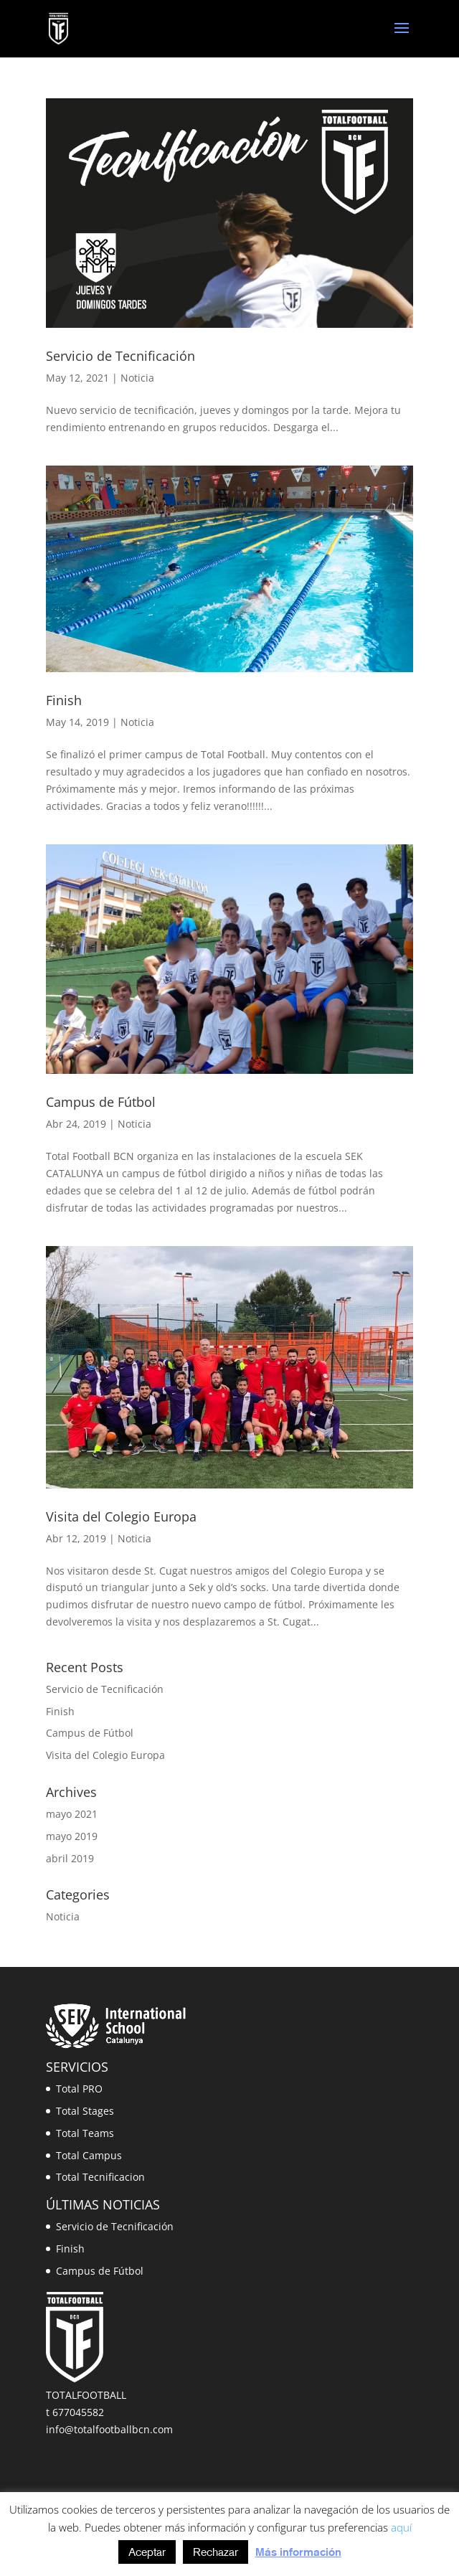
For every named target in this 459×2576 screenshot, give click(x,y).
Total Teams (85, 2133)
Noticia (137, 377)
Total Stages (85, 2111)
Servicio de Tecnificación (120, 355)
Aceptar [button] (147, 2551)
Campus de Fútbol (101, 1101)
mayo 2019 (72, 1836)
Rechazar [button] (215, 2551)
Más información (298, 2551)
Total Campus (89, 2155)
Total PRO (79, 2088)
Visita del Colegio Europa (121, 1516)
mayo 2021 (72, 1814)
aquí (401, 2527)
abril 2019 (70, 1858)
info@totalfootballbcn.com (109, 2429)
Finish (64, 700)
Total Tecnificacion (100, 2177)
